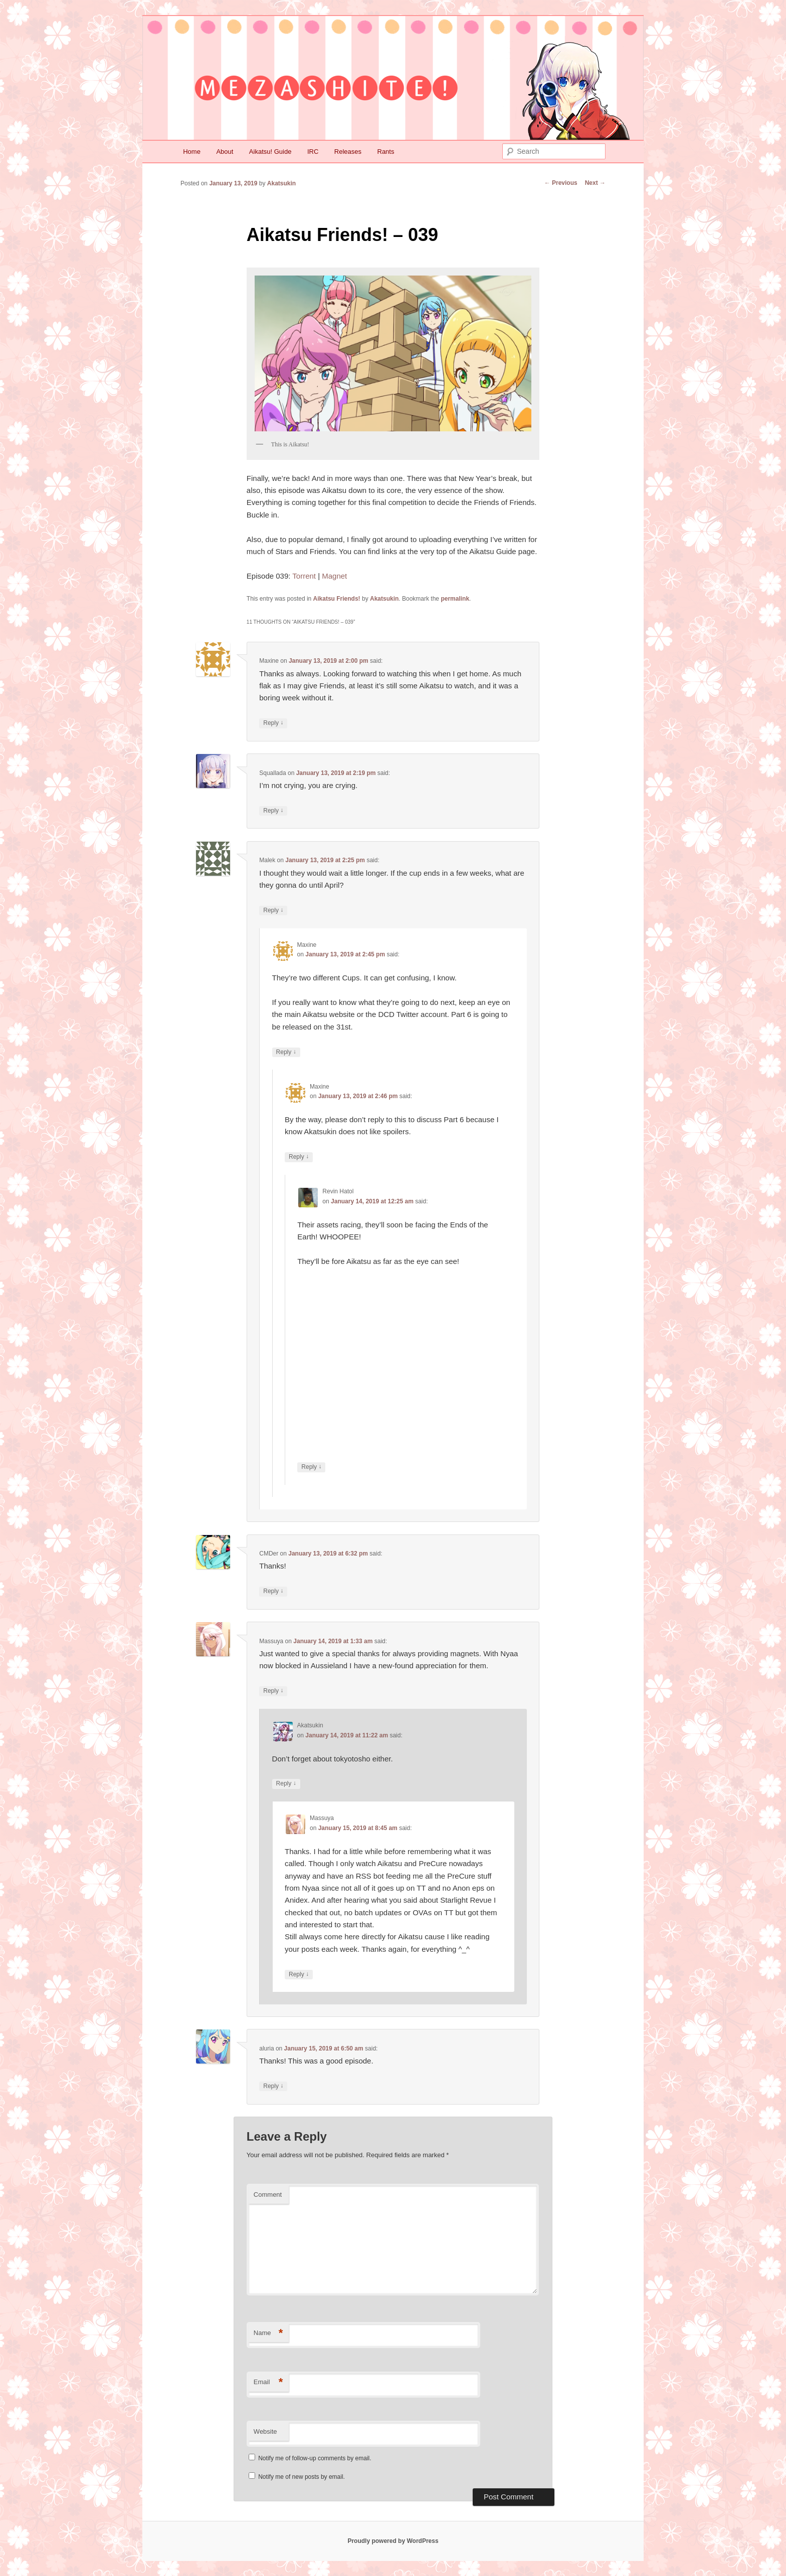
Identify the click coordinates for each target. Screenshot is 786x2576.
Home (192, 151)
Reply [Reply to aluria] (273, 2086)
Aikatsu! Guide (270, 151)
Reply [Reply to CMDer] (273, 1591)
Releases (347, 151)
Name (268, 2333)
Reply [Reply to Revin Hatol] (311, 1467)
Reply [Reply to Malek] (273, 910)
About (224, 151)
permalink (455, 598)
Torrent (304, 576)
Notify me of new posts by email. (301, 2476)
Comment (268, 2194)
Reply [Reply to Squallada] (273, 811)
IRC (312, 151)
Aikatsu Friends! (336, 598)
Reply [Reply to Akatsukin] (286, 1783)
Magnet (334, 576)
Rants (386, 151)
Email (268, 2382)
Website (265, 2431)
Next (595, 182)
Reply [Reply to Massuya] (273, 1691)
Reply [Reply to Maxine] (273, 723)
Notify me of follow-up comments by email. (314, 2458)
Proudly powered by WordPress (392, 2540)
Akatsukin (281, 183)
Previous (560, 182)
